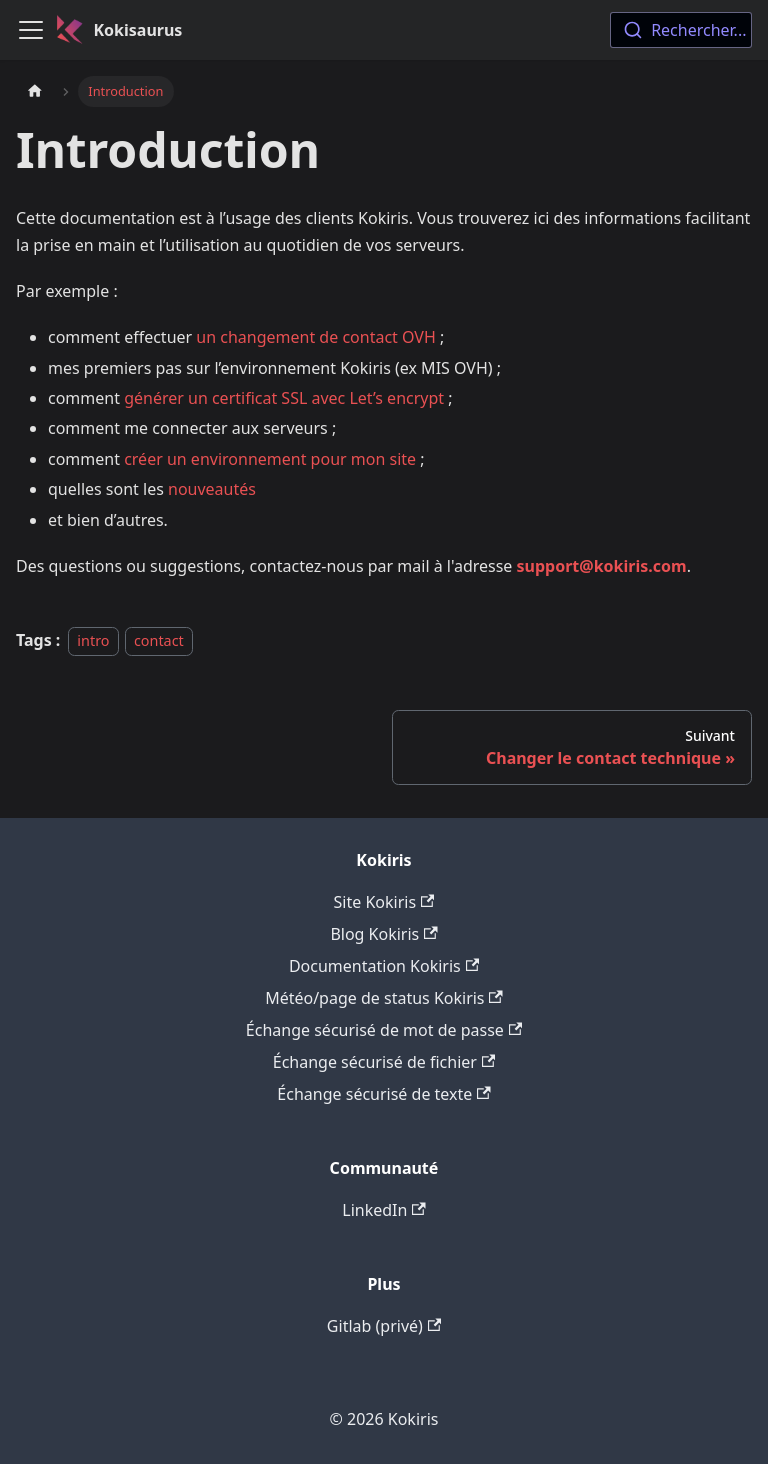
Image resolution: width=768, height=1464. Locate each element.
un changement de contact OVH (315, 337)
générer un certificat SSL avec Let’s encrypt (284, 398)
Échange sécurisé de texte (383, 1094)
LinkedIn (383, 1210)
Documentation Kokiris (384, 966)
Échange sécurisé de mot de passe (384, 1030)
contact (159, 640)
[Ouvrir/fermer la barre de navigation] (31, 30)
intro (93, 640)
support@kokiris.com (602, 566)
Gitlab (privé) (384, 1326)
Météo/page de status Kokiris (384, 998)
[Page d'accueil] (35, 91)
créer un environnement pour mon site (270, 459)
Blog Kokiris (383, 934)
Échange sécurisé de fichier (384, 1062)
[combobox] (681, 30)
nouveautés (212, 489)
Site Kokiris (384, 902)
